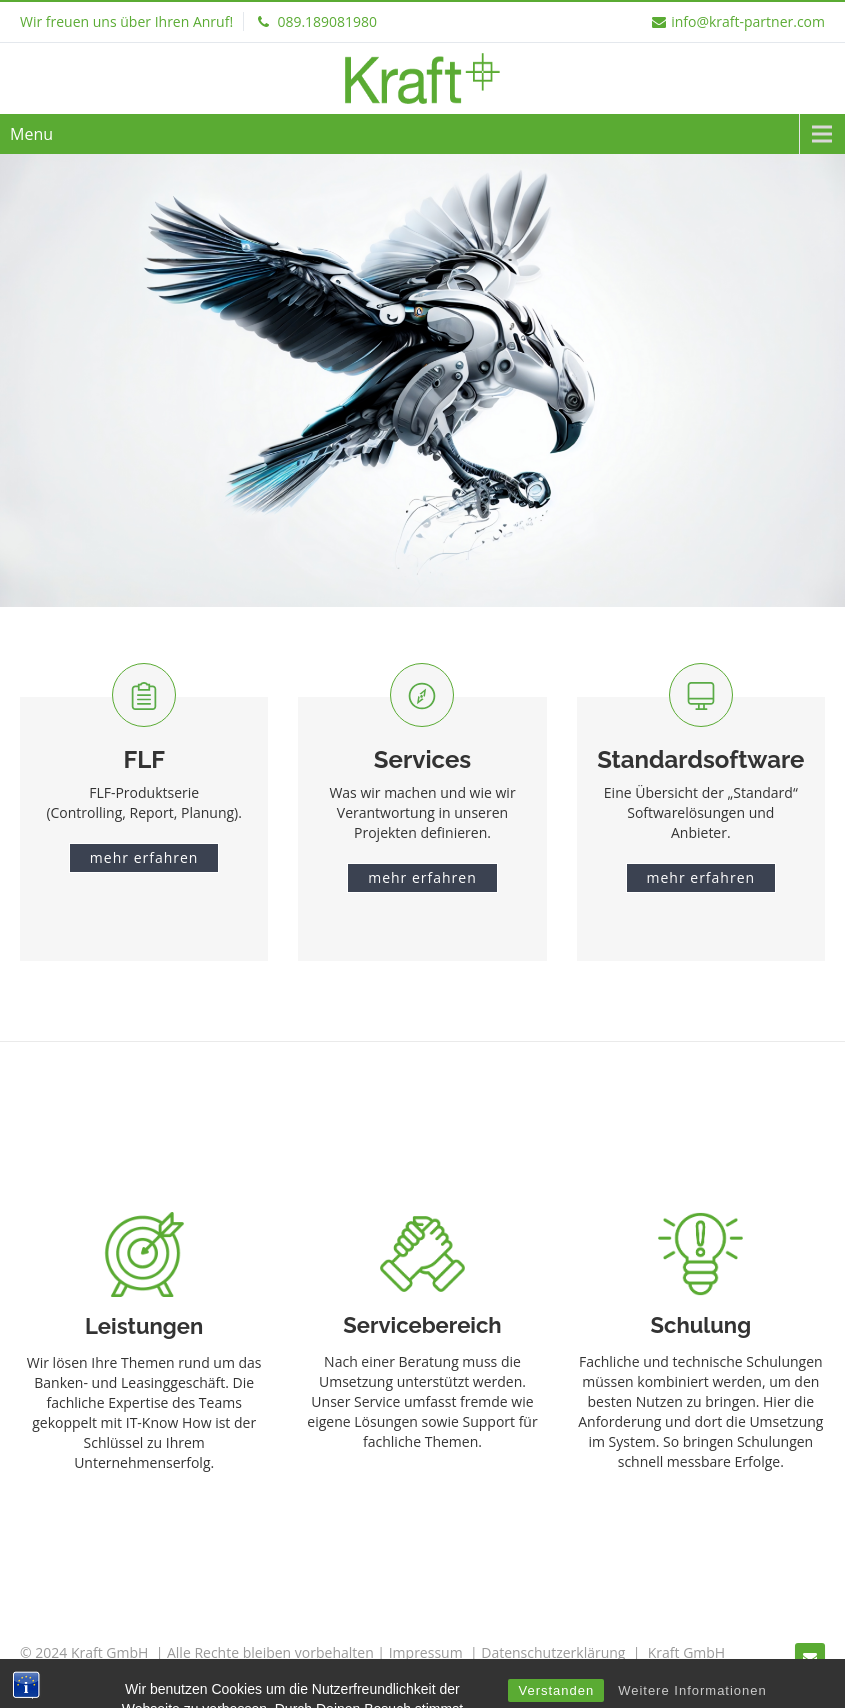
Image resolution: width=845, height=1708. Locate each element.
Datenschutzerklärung (553, 1652)
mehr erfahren (144, 857)
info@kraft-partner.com (738, 21)
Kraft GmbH (686, 1652)
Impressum (426, 1652)
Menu (31, 134)
